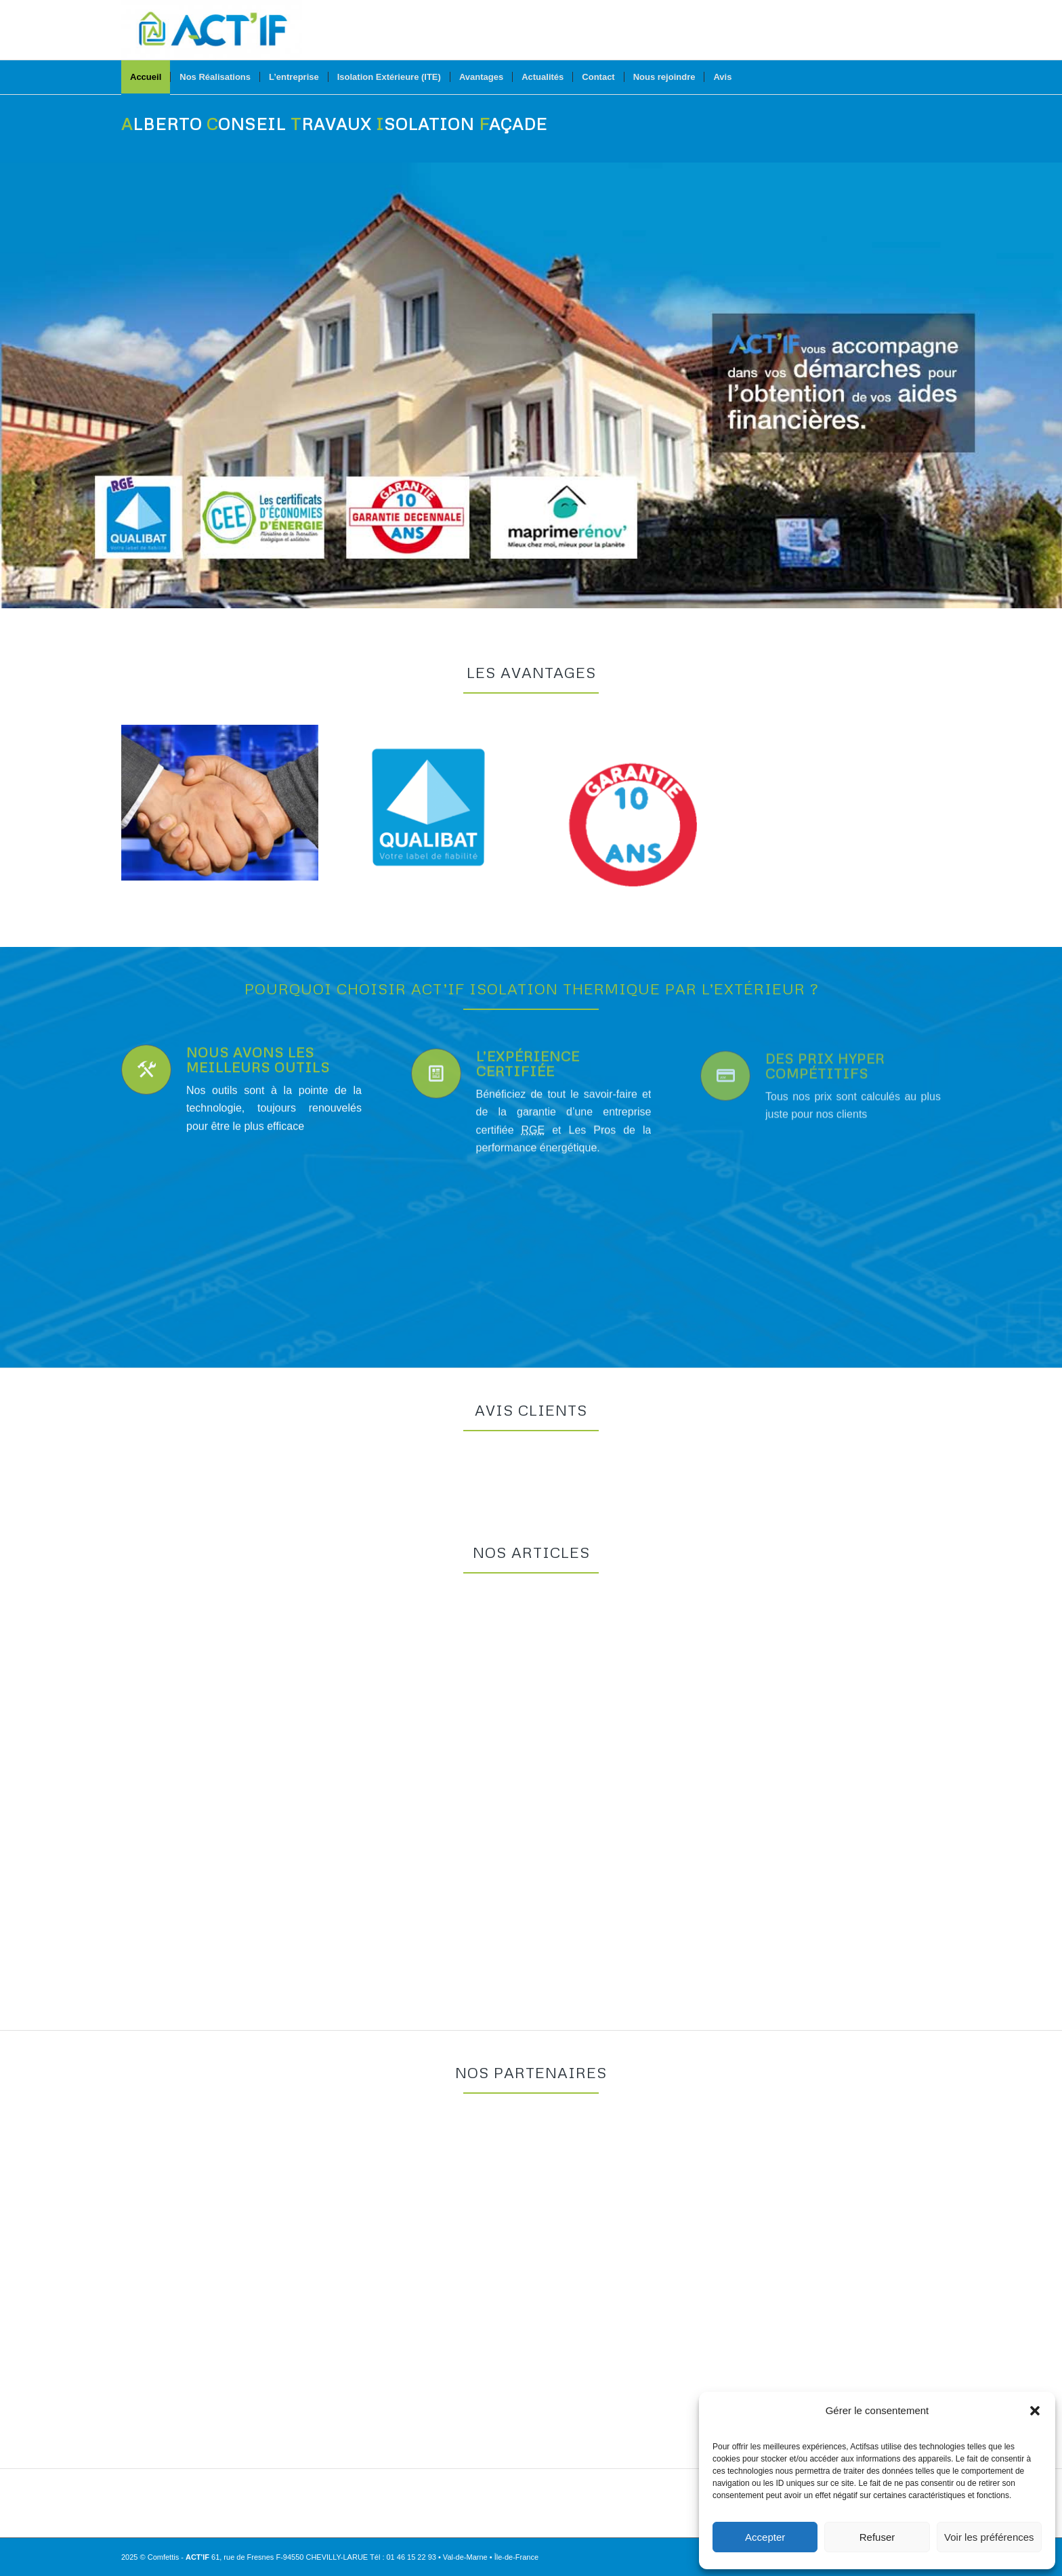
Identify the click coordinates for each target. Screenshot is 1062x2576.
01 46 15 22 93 (411, 2557)
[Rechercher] (932, 77)
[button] (1035, 2410)
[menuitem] (145, 77)
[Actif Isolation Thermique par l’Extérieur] (211, 30)
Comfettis (163, 2557)
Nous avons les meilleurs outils (258, 1076)
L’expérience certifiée (528, 1102)
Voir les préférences (989, 2537)
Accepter (765, 2537)
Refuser (877, 2537)
